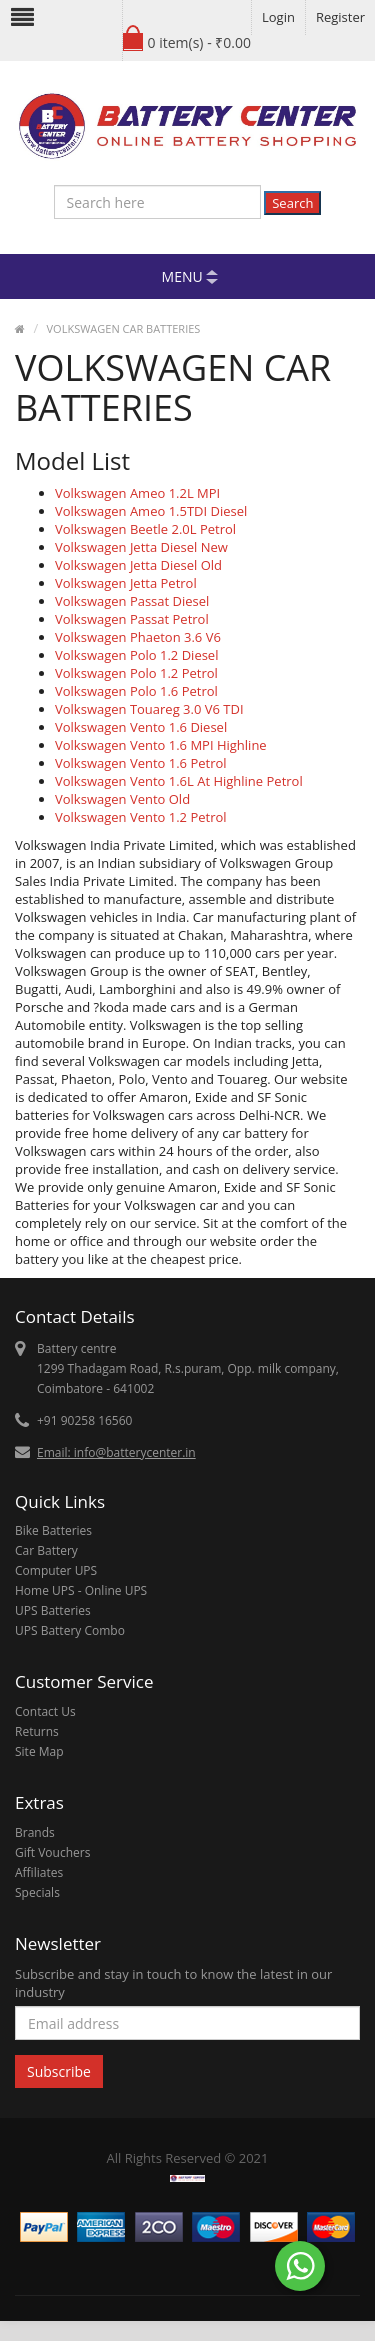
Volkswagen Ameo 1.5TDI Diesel (151, 511)
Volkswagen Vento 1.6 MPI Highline (161, 745)
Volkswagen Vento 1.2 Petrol (141, 817)
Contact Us (45, 1711)
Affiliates (39, 1872)
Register (340, 17)
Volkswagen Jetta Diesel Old (138, 565)
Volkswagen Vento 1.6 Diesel (141, 727)
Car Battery (46, 1550)
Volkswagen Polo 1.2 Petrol (136, 673)
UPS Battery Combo (70, 1630)
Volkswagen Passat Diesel (132, 601)
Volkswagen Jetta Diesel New (141, 547)
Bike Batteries (53, 1530)
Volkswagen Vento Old (122, 799)
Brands (35, 1832)
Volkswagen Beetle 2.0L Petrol (145, 529)
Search (292, 203)
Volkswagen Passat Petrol (132, 619)
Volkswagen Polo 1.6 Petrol (136, 691)
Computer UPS (56, 1570)
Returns (37, 1731)
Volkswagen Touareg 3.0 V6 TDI (149, 709)
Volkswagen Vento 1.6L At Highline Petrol (179, 781)
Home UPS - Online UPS (81, 1590)
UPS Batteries (53, 1610)
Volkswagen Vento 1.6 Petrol (141, 763)
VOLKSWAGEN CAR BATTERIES (124, 328)
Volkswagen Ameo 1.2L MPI (137, 493)
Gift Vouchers (52, 1852)
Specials (37, 1892)
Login (278, 17)
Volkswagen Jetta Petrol (126, 583)
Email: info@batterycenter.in (116, 1452)
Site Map (39, 1751)
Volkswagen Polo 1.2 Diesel (136, 655)
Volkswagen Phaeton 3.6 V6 (138, 637)
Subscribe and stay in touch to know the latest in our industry (173, 1983)
